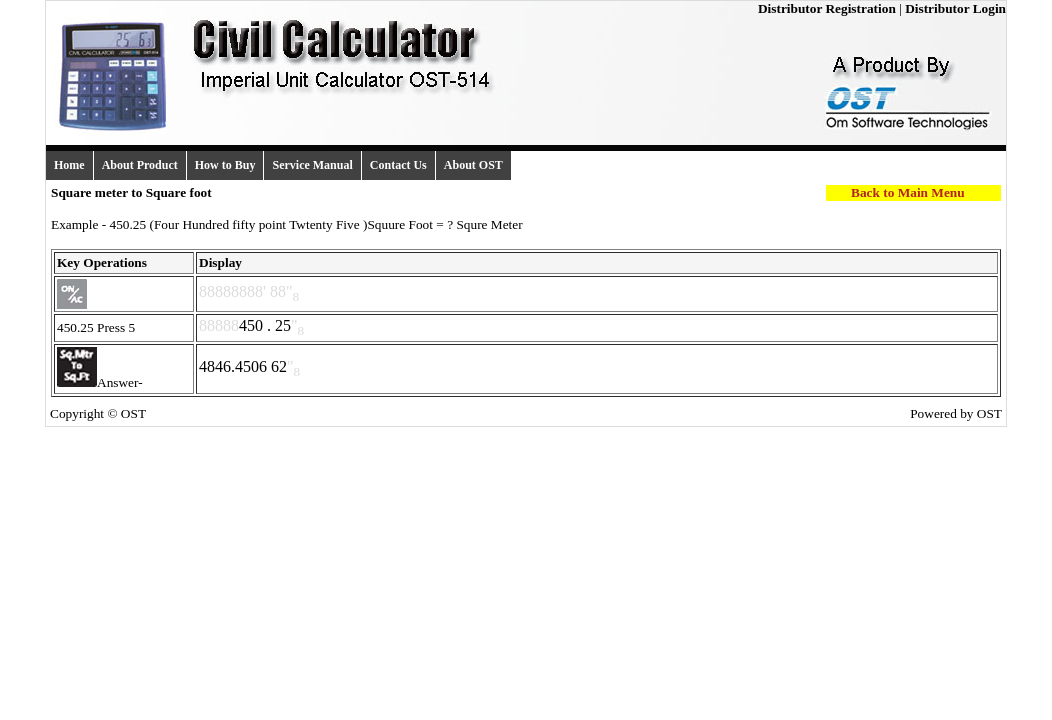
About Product (140, 165)
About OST (473, 165)
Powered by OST (956, 413)
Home (69, 165)
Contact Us (398, 165)
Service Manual (312, 165)
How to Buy (225, 165)
